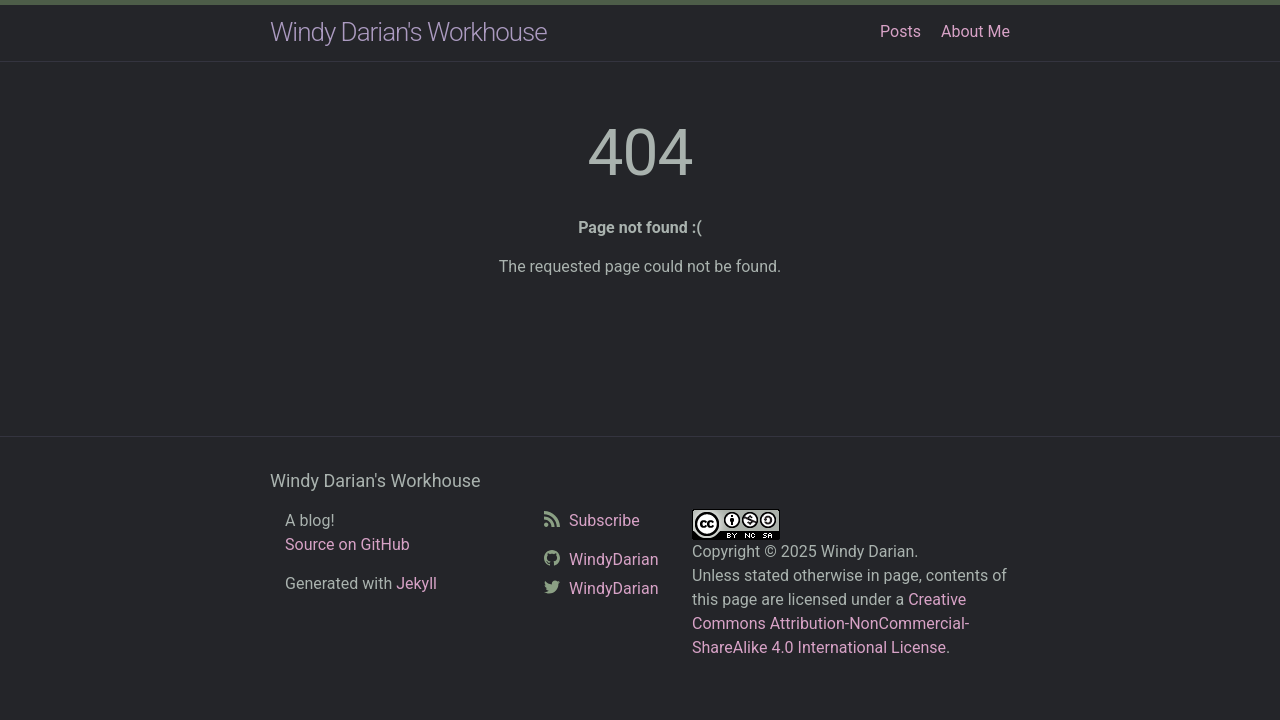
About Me (975, 31)
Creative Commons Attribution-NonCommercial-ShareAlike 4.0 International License (830, 623)
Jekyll (416, 583)
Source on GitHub (347, 544)
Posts (900, 31)
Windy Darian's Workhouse (408, 32)
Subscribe (602, 520)
